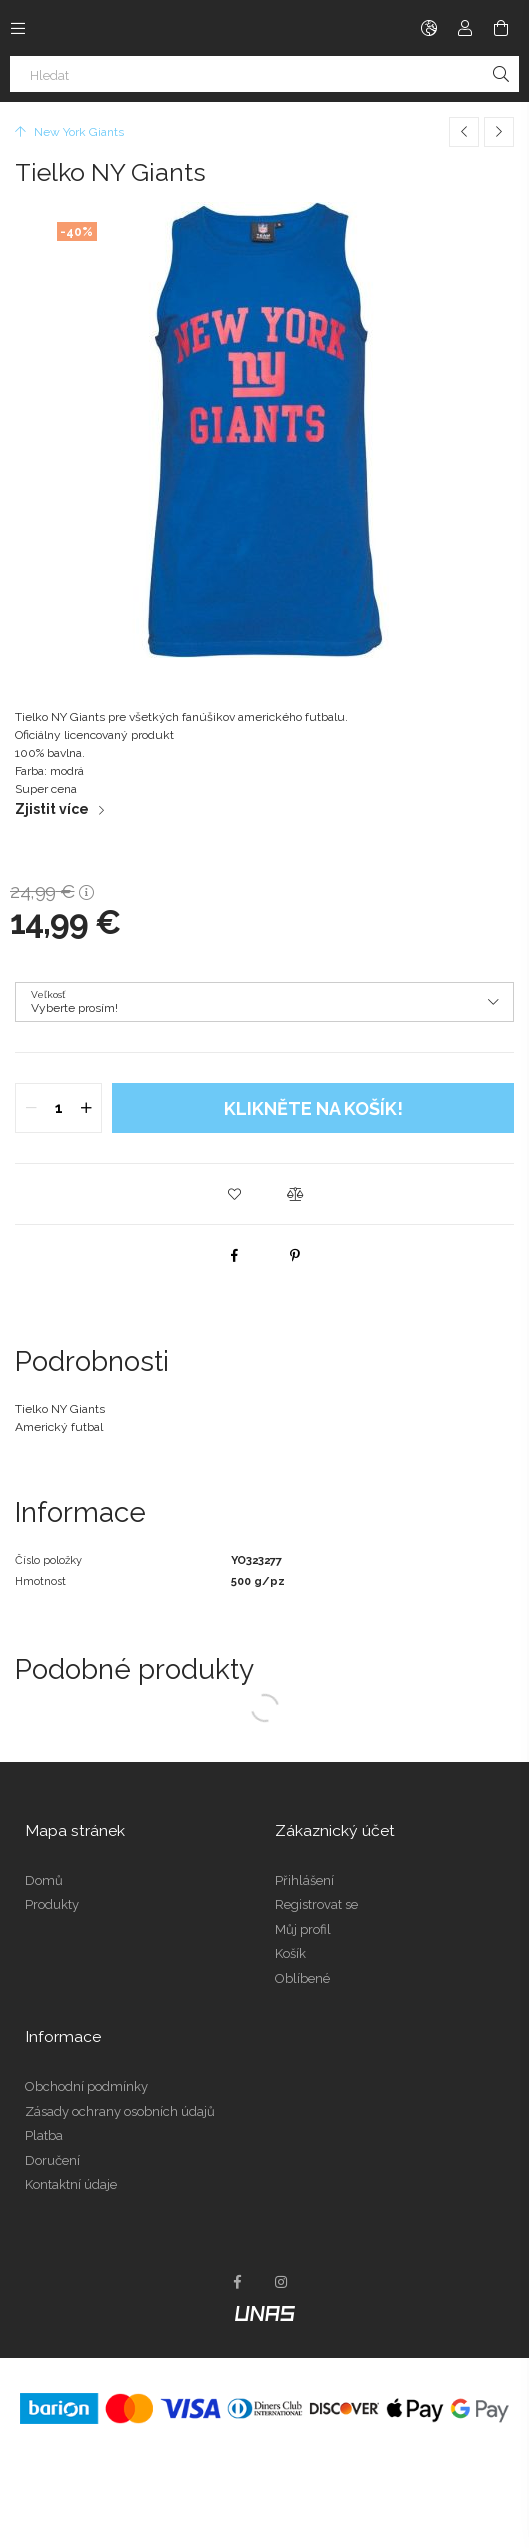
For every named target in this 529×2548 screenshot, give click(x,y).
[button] (235, 1194)
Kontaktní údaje (71, 2184)
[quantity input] (58, 1108)
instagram (282, 2282)
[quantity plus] (86, 1108)
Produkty (52, 1904)
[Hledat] (264, 74)
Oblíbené (302, 1978)
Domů (44, 1880)
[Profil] (465, 28)
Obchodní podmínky (86, 2086)
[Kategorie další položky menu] (18, 28)
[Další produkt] (499, 132)
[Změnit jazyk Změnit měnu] (429, 28)
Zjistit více (52, 809)
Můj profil (303, 1929)
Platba (44, 2135)
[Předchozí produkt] (464, 132)
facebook (238, 2282)
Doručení (52, 2160)
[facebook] (235, 1255)
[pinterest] (295, 1255)
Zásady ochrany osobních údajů (120, 2111)
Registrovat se (316, 1904)
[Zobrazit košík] (501, 28)
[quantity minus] (31, 1108)
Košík (290, 1953)
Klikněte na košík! (313, 1108)
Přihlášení (304, 1880)
